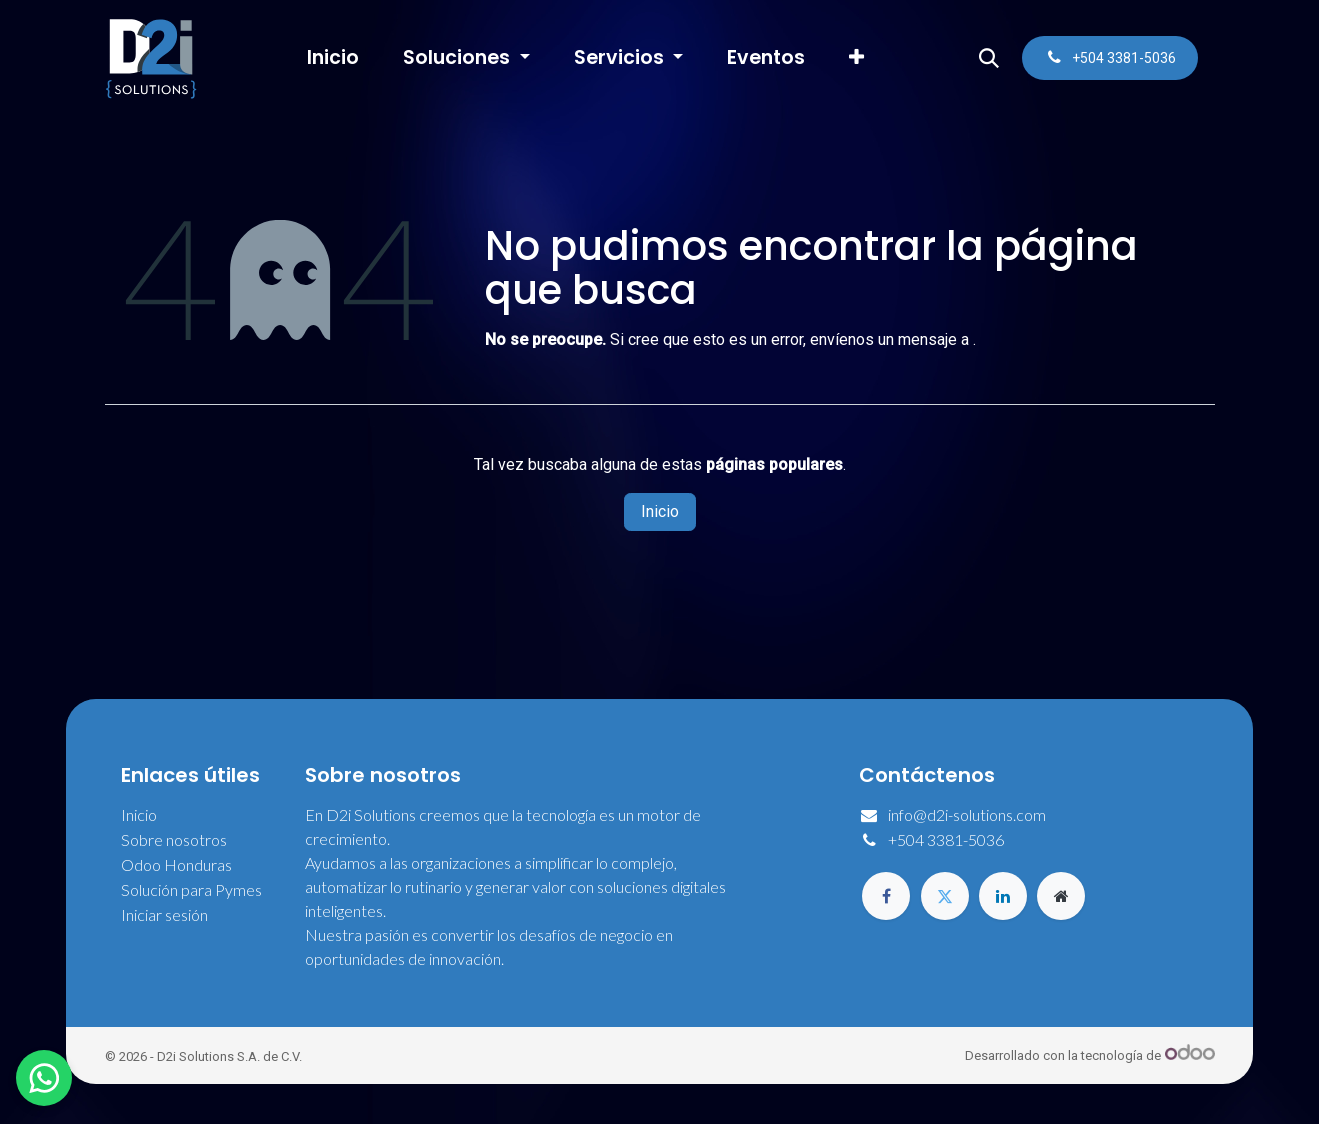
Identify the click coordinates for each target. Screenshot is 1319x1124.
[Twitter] (945, 896)
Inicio (660, 511)
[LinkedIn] (1003, 896)
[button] (989, 58)
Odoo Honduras (176, 864)
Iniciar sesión (164, 914)
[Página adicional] (1061, 896)
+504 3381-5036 (946, 839)
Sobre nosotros (174, 839)
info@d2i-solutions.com (967, 814)
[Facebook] (886, 896)
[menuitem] (333, 58)
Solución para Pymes (191, 889)
